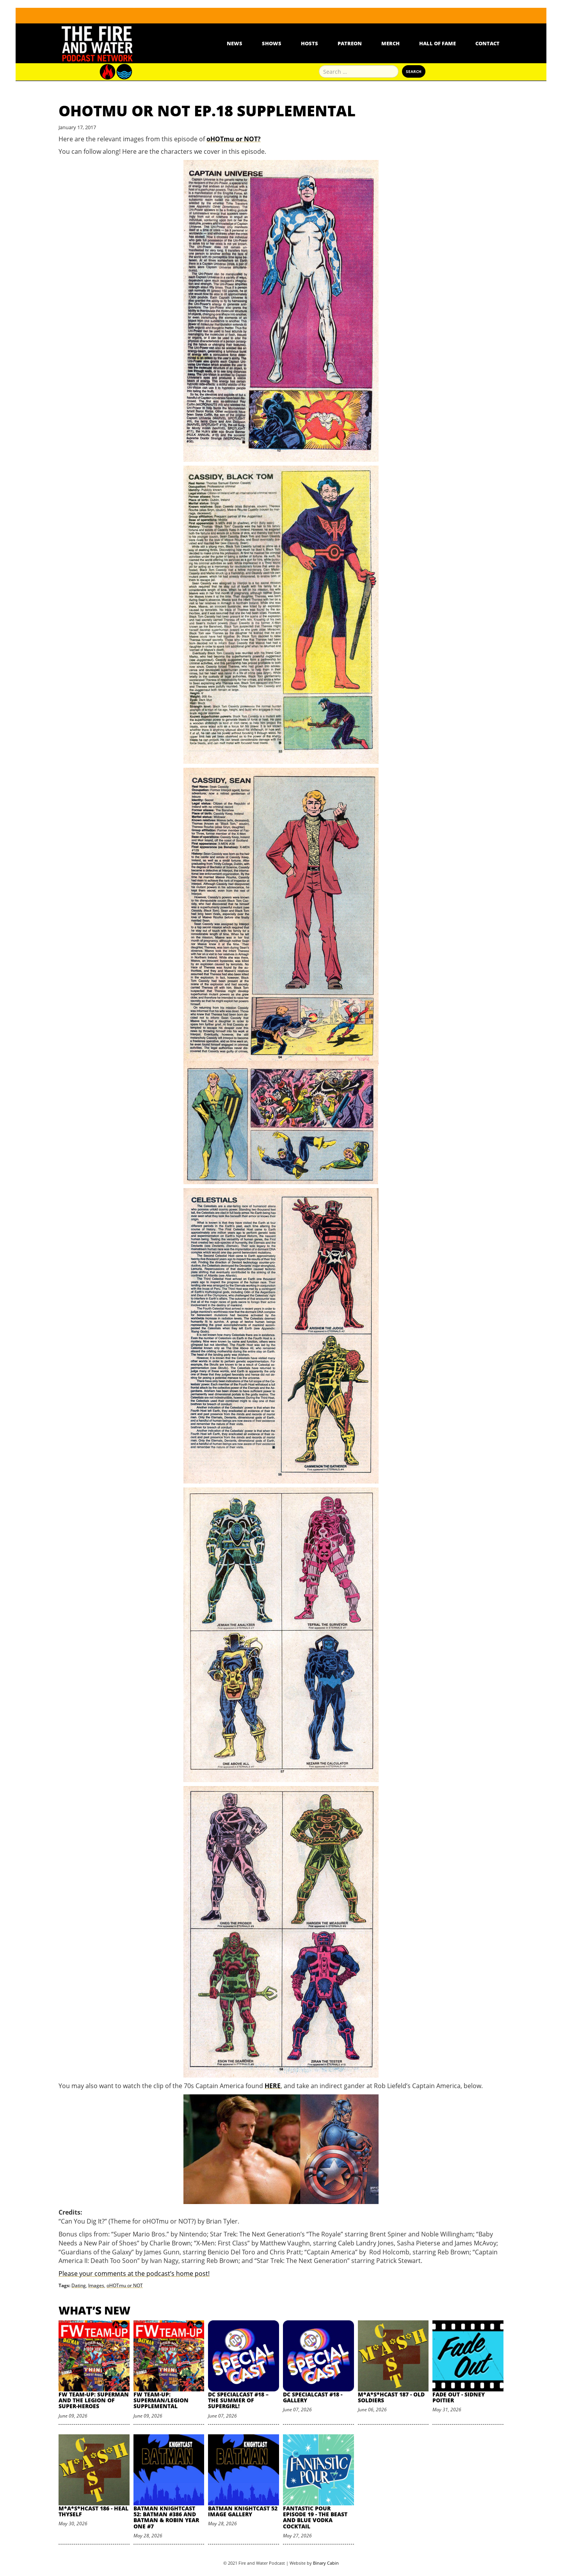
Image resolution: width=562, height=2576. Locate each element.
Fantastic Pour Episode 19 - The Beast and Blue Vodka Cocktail (315, 2517)
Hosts (309, 43)
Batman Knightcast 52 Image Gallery (242, 2511)
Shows (271, 43)
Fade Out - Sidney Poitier (458, 2397)
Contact (487, 43)
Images (96, 2285)
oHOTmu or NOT (125, 2285)
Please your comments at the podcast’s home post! (134, 2273)
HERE (273, 2085)
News (234, 43)
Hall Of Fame (437, 43)
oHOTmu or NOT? (233, 139)
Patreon (350, 43)
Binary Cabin (326, 2563)
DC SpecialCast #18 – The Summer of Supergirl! (238, 2400)
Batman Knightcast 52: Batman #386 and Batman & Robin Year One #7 (166, 2517)
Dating (78, 2285)
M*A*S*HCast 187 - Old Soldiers (391, 2397)
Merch (390, 43)
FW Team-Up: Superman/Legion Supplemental (161, 2400)
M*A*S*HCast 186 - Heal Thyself (93, 2511)
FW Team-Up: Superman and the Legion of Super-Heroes (94, 2400)
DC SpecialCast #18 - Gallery (312, 2397)
